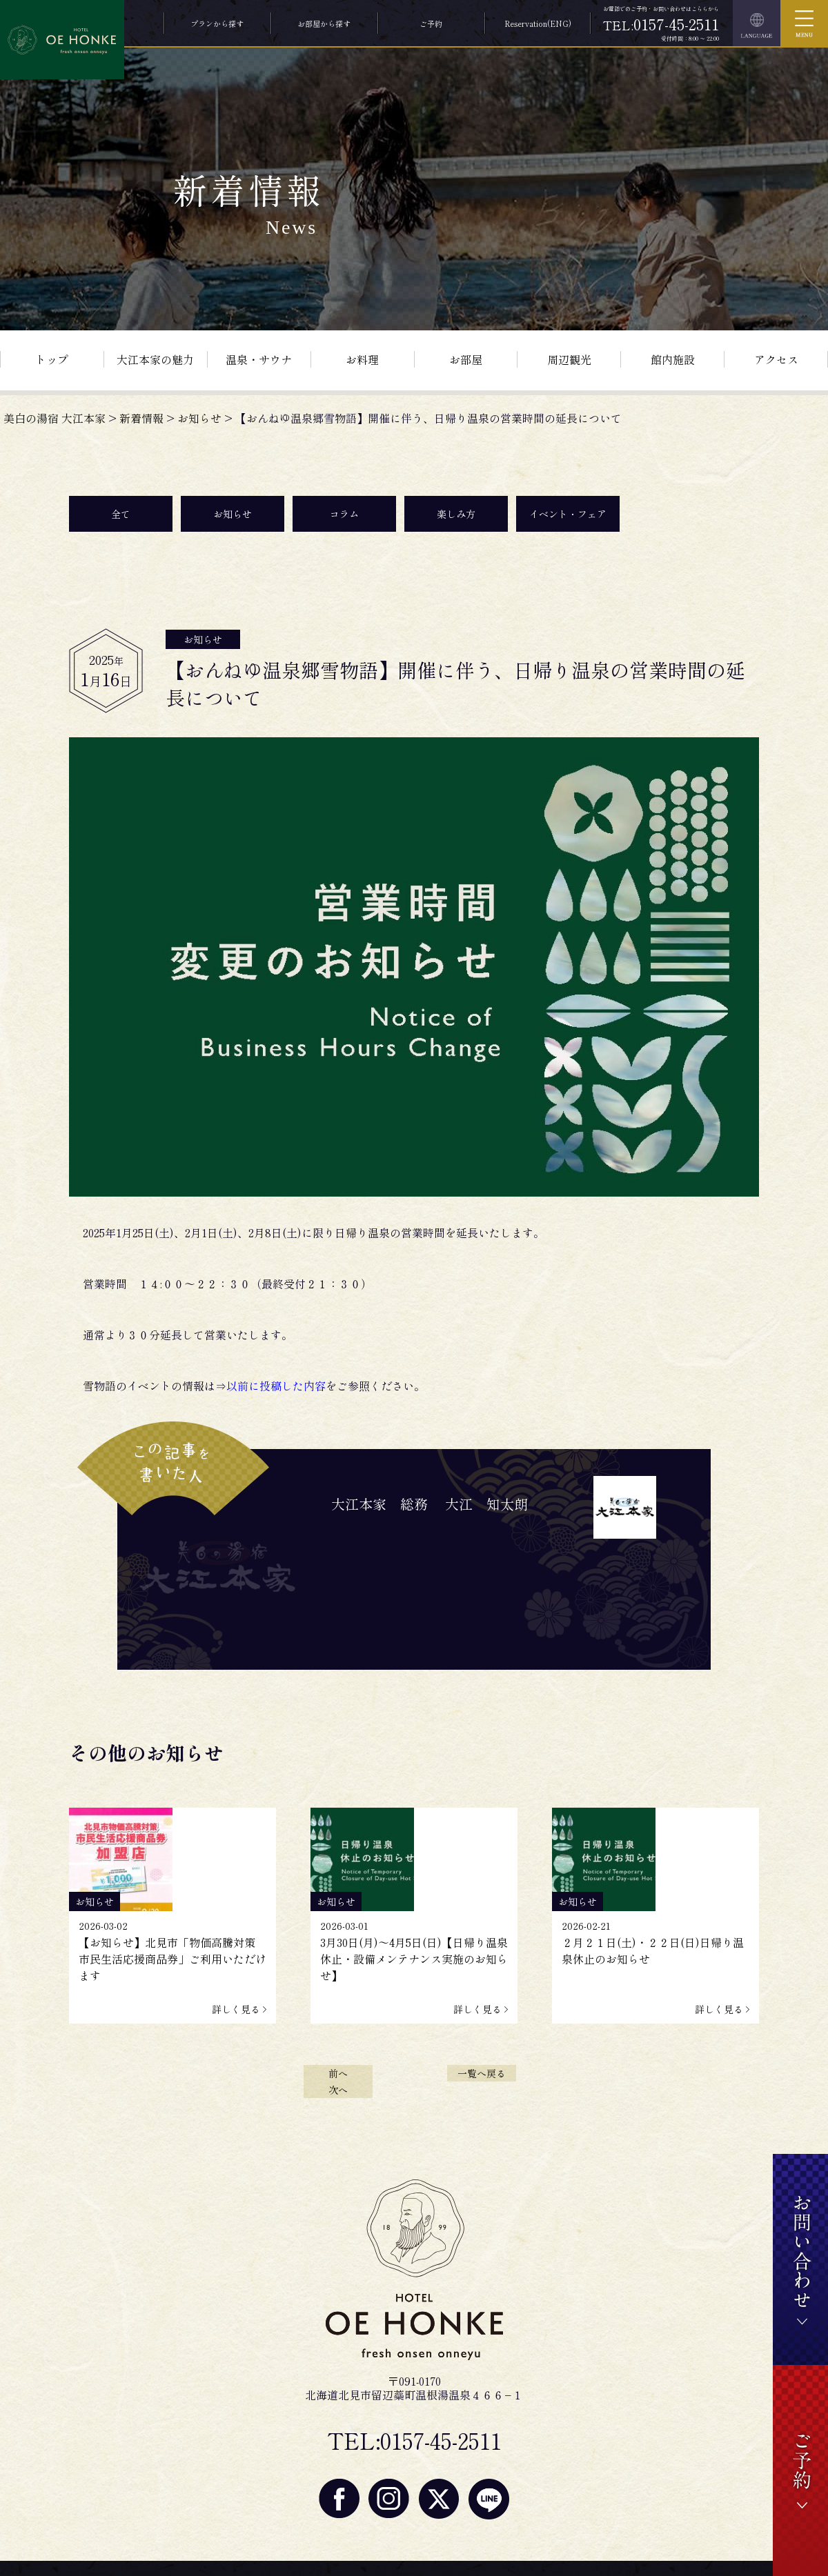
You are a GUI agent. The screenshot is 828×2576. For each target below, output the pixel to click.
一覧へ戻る (481, 2073)
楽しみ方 (456, 514)
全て (120, 514)
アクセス (776, 359)
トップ (51, 359)
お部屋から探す (324, 23)
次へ (338, 2090)
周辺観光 (569, 359)
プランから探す (217, 23)
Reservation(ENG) (537, 23)
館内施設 (673, 359)
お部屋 (465, 359)
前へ (338, 2073)
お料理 (362, 359)
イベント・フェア (568, 514)
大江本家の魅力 (155, 359)
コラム (344, 514)
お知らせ (232, 514)
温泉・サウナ (259, 359)
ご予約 (431, 23)
